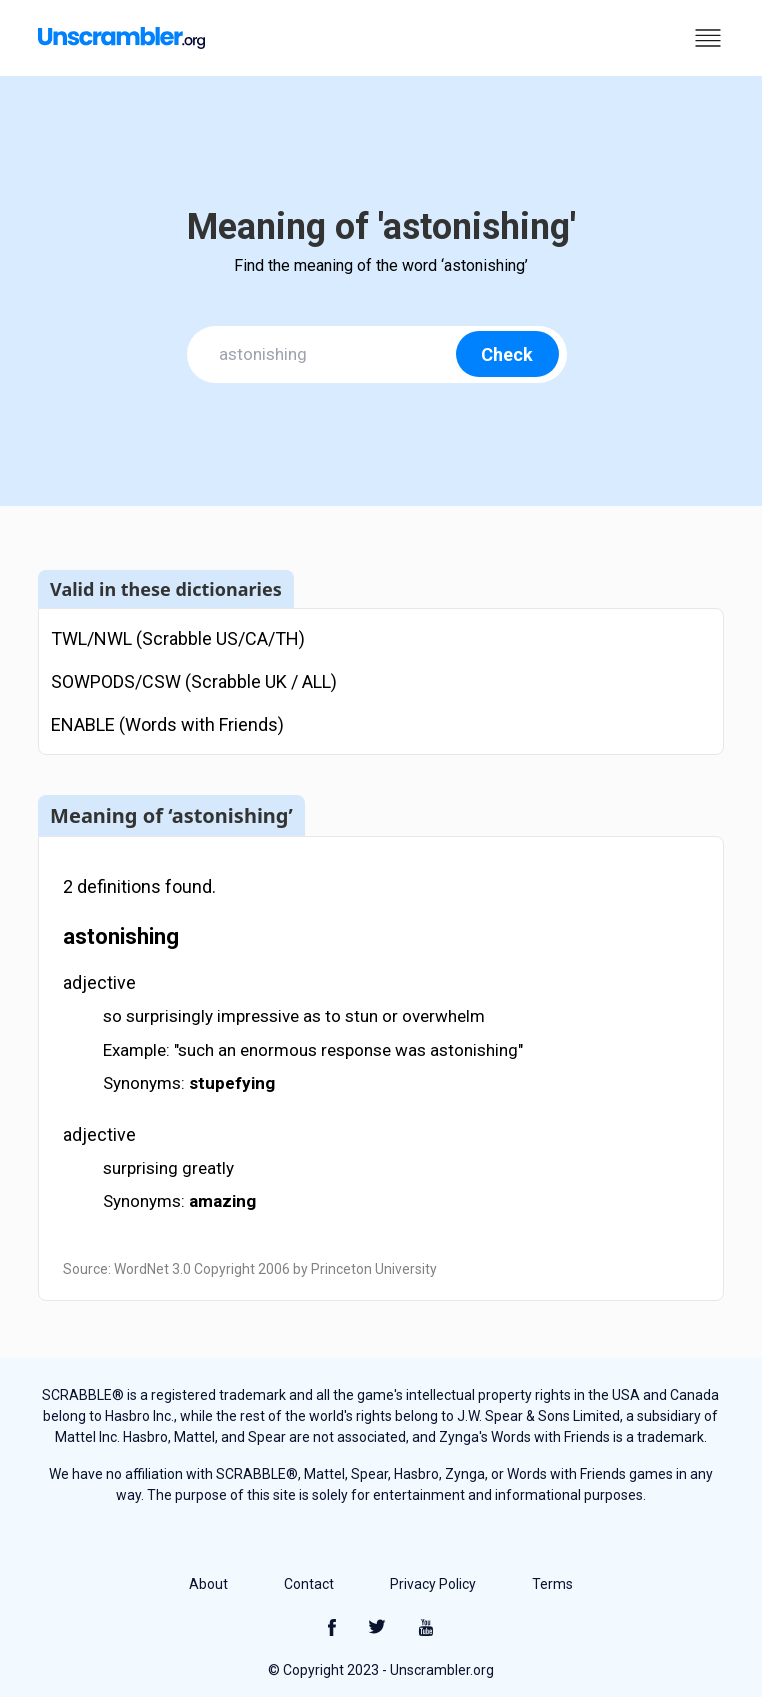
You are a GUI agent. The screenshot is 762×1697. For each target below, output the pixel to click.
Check (507, 354)
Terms (552, 1584)
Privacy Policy (433, 1584)
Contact (309, 1584)
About (208, 1584)
